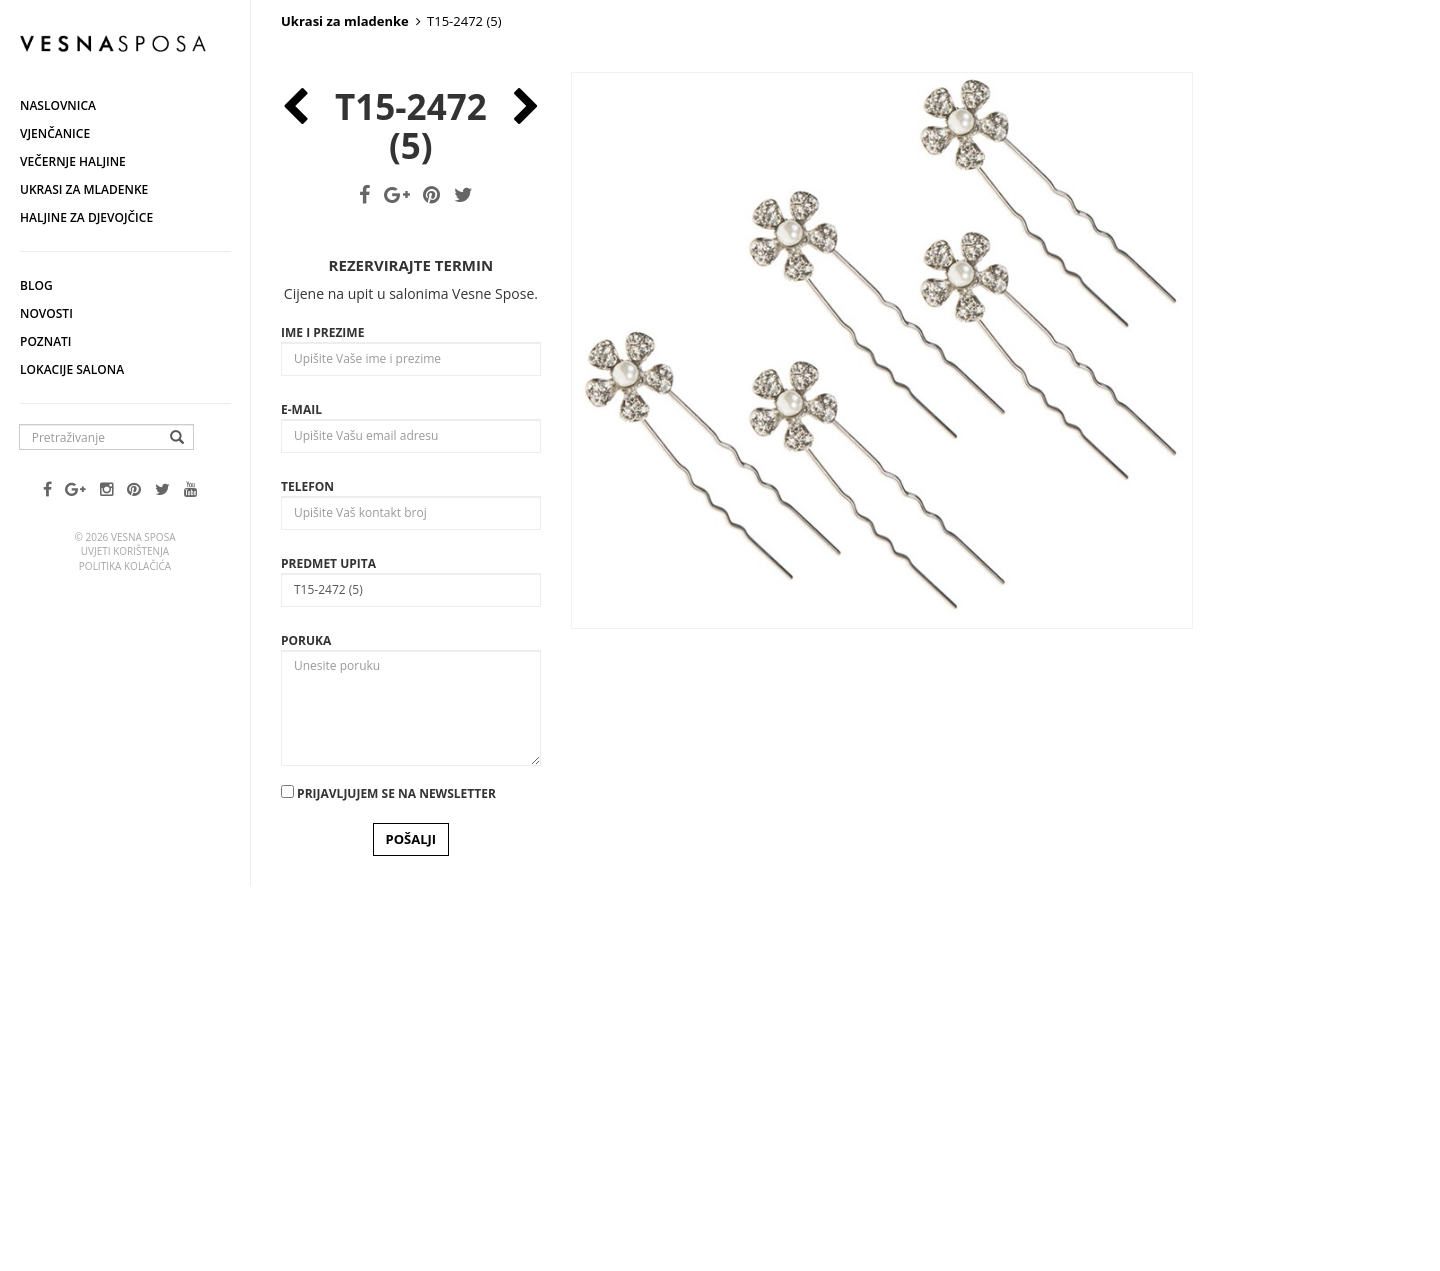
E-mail (301, 774)
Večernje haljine (73, 161)
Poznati (46, 341)
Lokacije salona (72, 369)
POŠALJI (411, 1204)
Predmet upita (328, 928)
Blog (36, 285)
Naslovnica (58, 105)
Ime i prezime (322, 697)
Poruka (306, 1005)
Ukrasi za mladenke (84, 189)
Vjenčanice (55, 133)
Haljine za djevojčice (86, 217)
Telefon (307, 851)
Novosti (46, 313)
